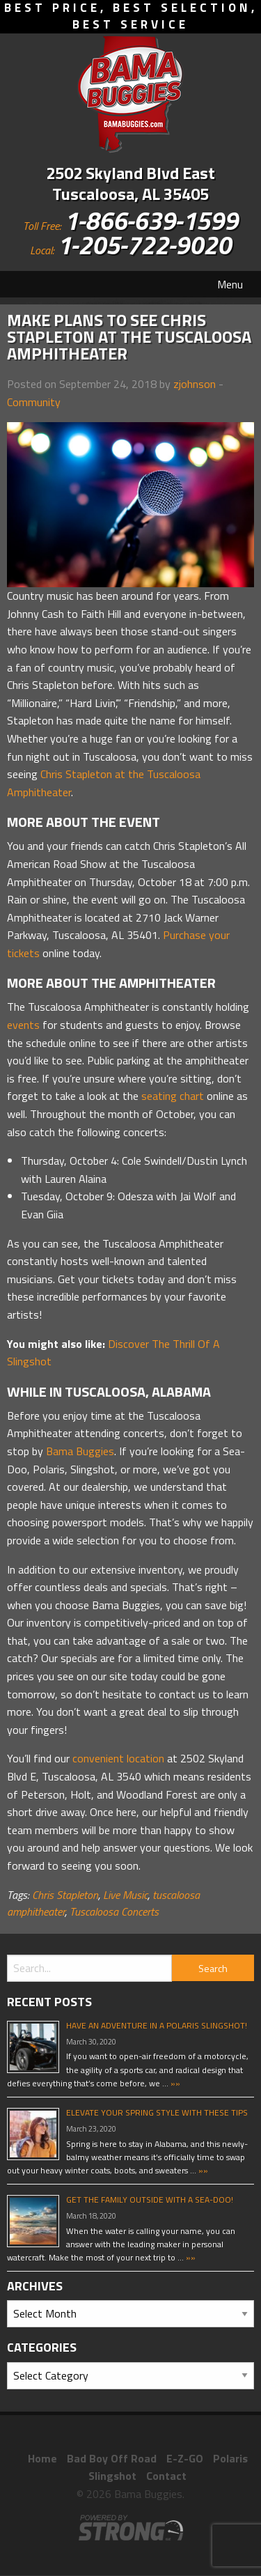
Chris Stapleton (65, 1894)
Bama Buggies (80, 1451)
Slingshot (112, 2475)
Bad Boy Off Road (112, 2458)
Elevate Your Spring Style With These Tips (157, 2112)
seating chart (172, 1095)
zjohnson (194, 383)
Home (42, 2458)
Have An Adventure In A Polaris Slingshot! (156, 2025)
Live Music (125, 1894)
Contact (166, 2475)
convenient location (118, 1758)
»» (174, 2083)
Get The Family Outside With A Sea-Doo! (149, 2199)
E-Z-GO (184, 2458)
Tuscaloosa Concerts (114, 1911)
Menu (230, 284)
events (23, 1024)
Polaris (230, 2458)
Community (34, 402)
